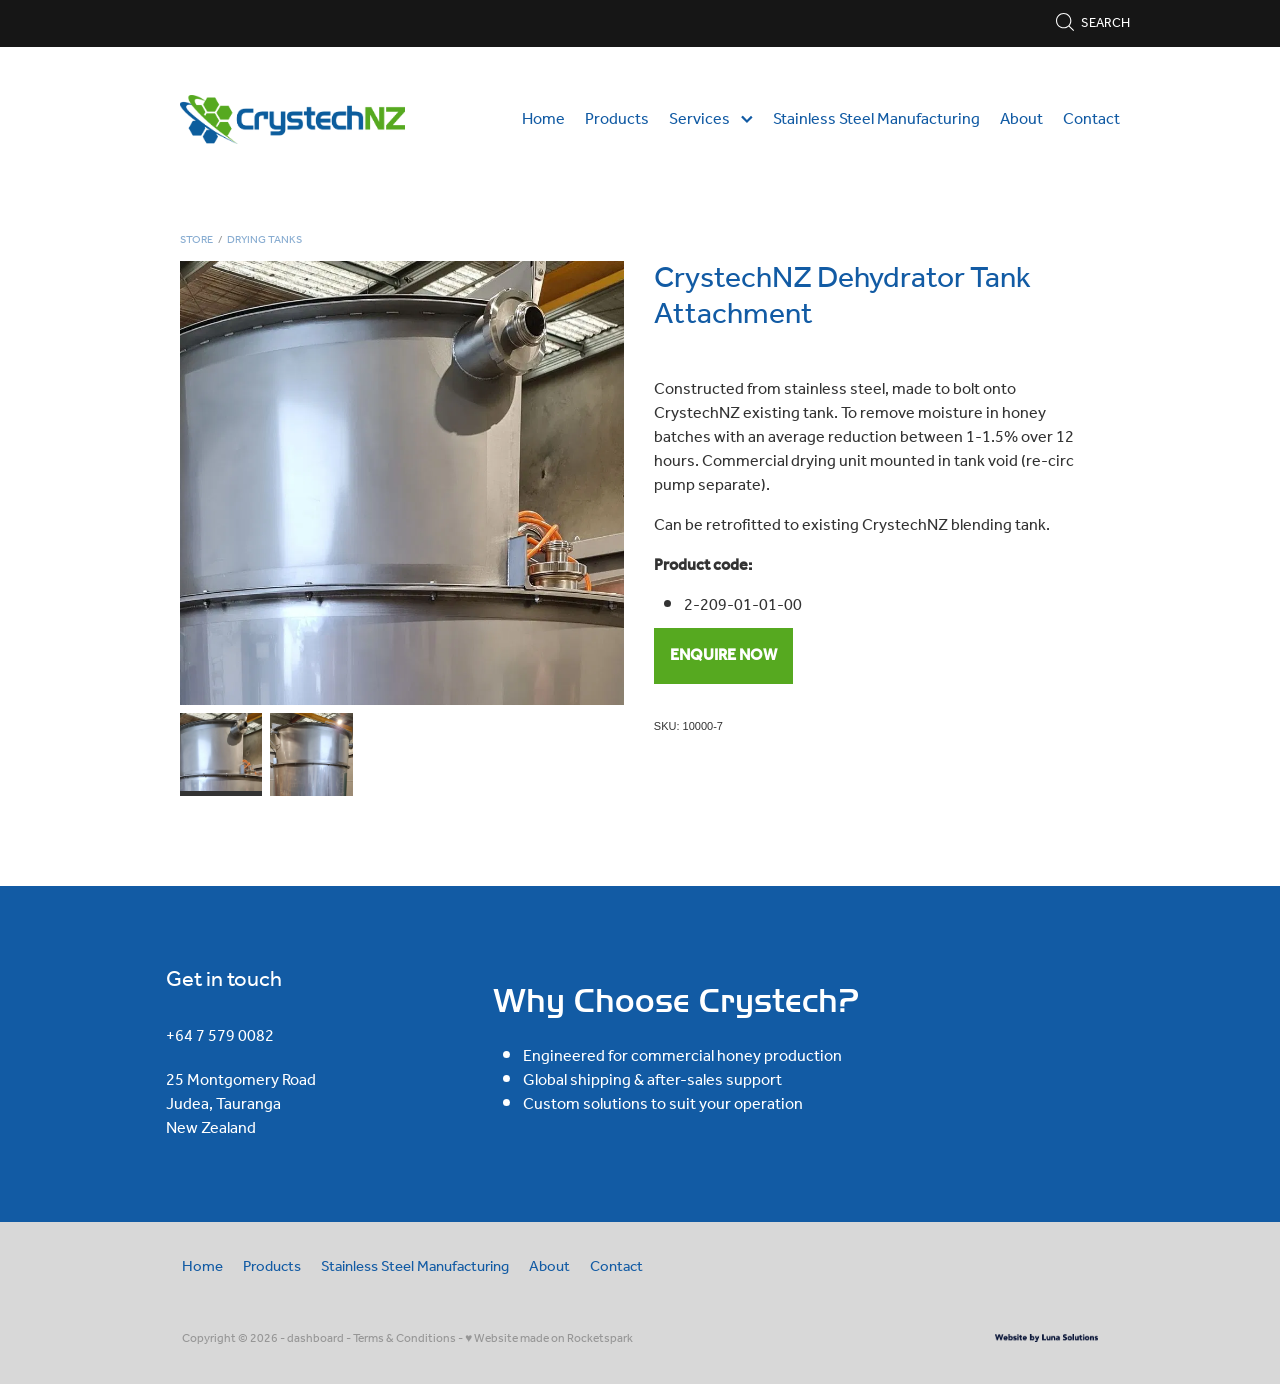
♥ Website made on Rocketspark (549, 1338)
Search (1092, 23)
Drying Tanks (264, 240)
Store (196, 240)
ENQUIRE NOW (723, 655)
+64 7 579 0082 (220, 1036)
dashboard (315, 1338)
